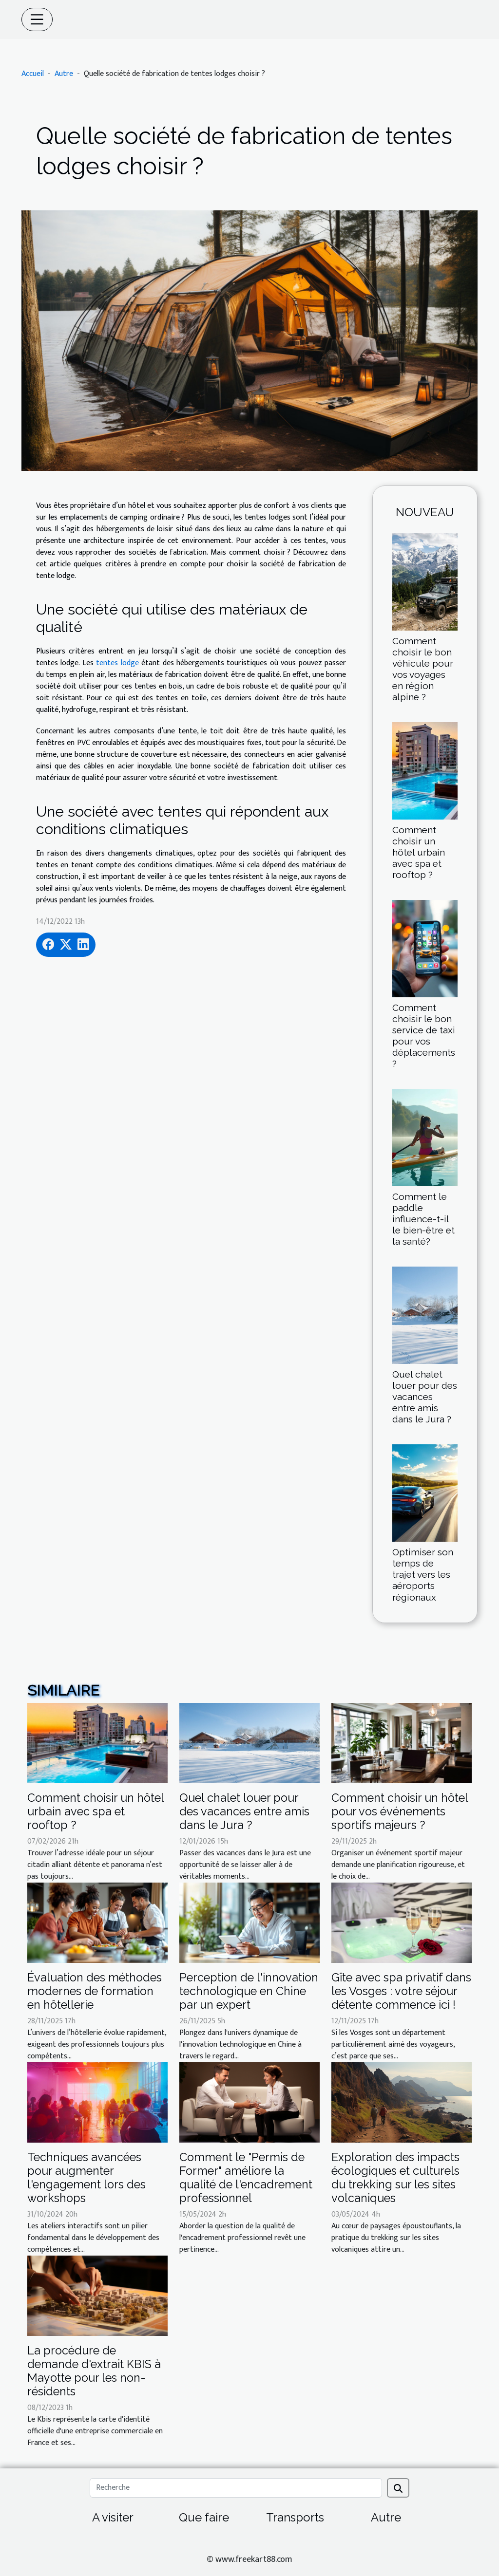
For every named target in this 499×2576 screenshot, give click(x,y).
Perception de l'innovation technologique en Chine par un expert (248, 1991)
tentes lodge (117, 663)
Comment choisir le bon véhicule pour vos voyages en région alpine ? (422, 668)
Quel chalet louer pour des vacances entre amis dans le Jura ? (424, 1396)
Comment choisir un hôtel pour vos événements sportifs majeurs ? (399, 1811)
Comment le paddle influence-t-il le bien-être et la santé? (423, 1219)
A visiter (113, 2517)
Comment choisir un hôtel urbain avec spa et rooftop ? (418, 852)
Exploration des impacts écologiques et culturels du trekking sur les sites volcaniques (395, 2177)
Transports (295, 2517)
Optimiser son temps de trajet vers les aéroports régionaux (422, 1574)
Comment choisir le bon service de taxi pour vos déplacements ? (423, 1035)
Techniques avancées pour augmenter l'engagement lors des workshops (86, 2177)
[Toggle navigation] (37, 19)
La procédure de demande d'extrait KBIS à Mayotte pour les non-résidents (94, 2371)
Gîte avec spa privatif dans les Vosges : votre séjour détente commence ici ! (401, 1991)
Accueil (32, 73)
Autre (64, 73)
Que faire (204, 2517)
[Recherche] (236, 2488)
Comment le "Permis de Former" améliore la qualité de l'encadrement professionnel (245, 2177)
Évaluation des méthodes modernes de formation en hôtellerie (94, 1991)
